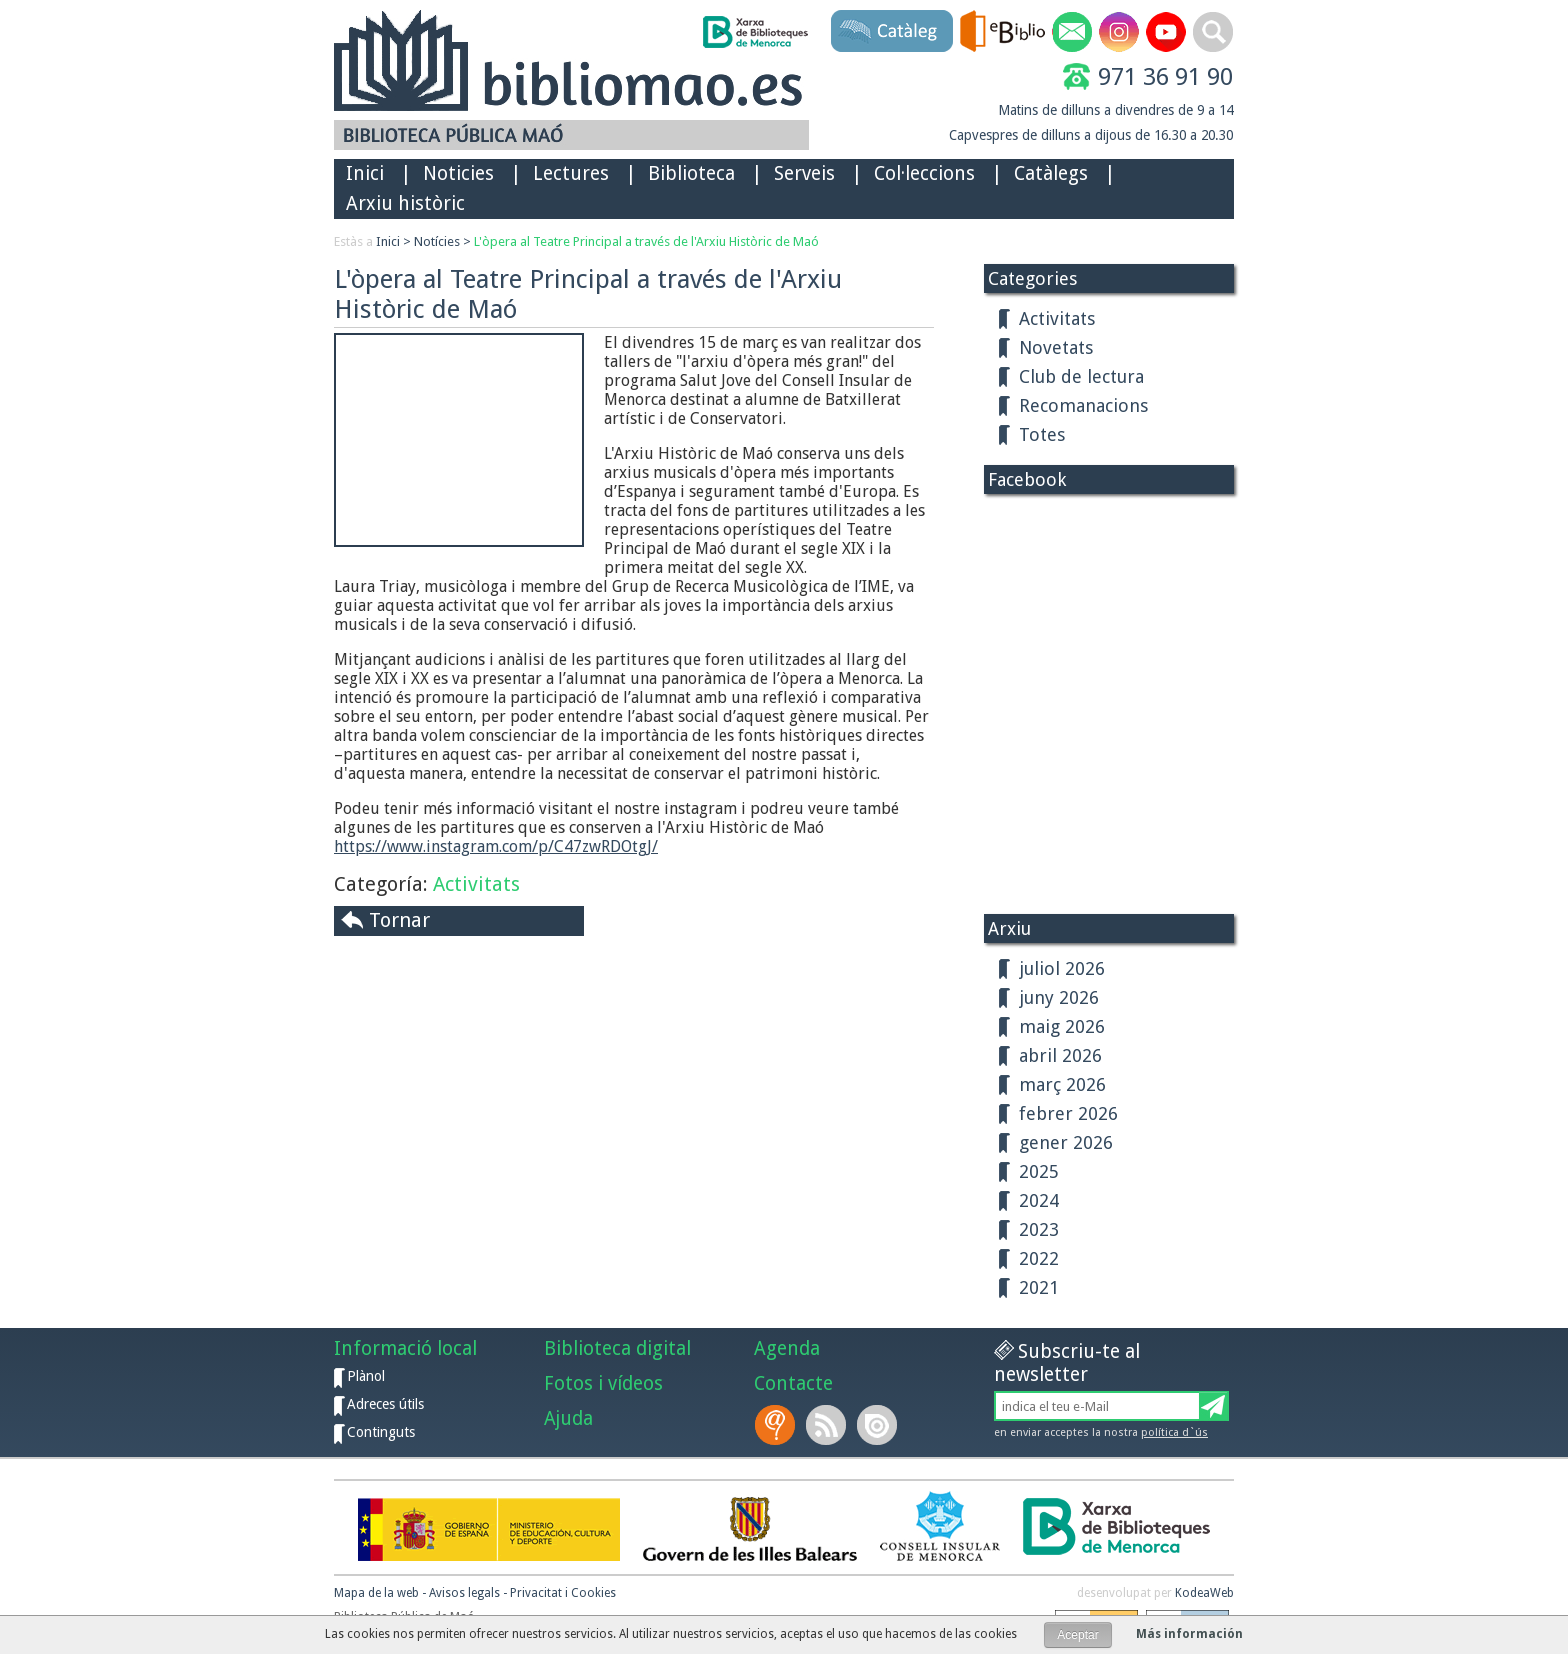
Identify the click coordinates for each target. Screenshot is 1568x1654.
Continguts (381, 1432)
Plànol (366, 1376)
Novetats (1056, 347)
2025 (1039, 1171)
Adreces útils (385, 1404)
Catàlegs (1051, 173)
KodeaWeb (1204, 1593)
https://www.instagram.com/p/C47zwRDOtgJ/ (496, 846)
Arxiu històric (405, 203)
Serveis (804, 173)
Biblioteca (691, 173)
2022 (1039, 1258)
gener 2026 (1066, 1142)
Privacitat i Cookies (563, 1593)
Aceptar (1077, 1635)
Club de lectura (1081, 376)
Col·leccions (924, 173)
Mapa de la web (376, 1593)
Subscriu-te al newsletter (1067, 1363)
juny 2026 (1059, 997)
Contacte (793, 1383)
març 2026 (1062, 1084)
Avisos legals (464, 1593)
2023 (1039, 1229)
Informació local (405, 1348)
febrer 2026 (1068, 1113)
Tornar (399, 920)
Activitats (476, 884)
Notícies (437, 241)
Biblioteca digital (617, 1348)
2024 (1039, 1200)
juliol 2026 (1062, 968)
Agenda (787, 1348)
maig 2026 (1062, 1026)
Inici (365, 173)
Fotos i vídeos (603, 1383)
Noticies (458, 173)
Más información (1189, 1634)
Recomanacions (1083, 405)
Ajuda (568, 1418)
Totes (1042, 434)
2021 (1039, 1287)
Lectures (571, 173)
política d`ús (1174, 1432)
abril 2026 (1060, 1055)
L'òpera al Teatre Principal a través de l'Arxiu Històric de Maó (646, 241)
